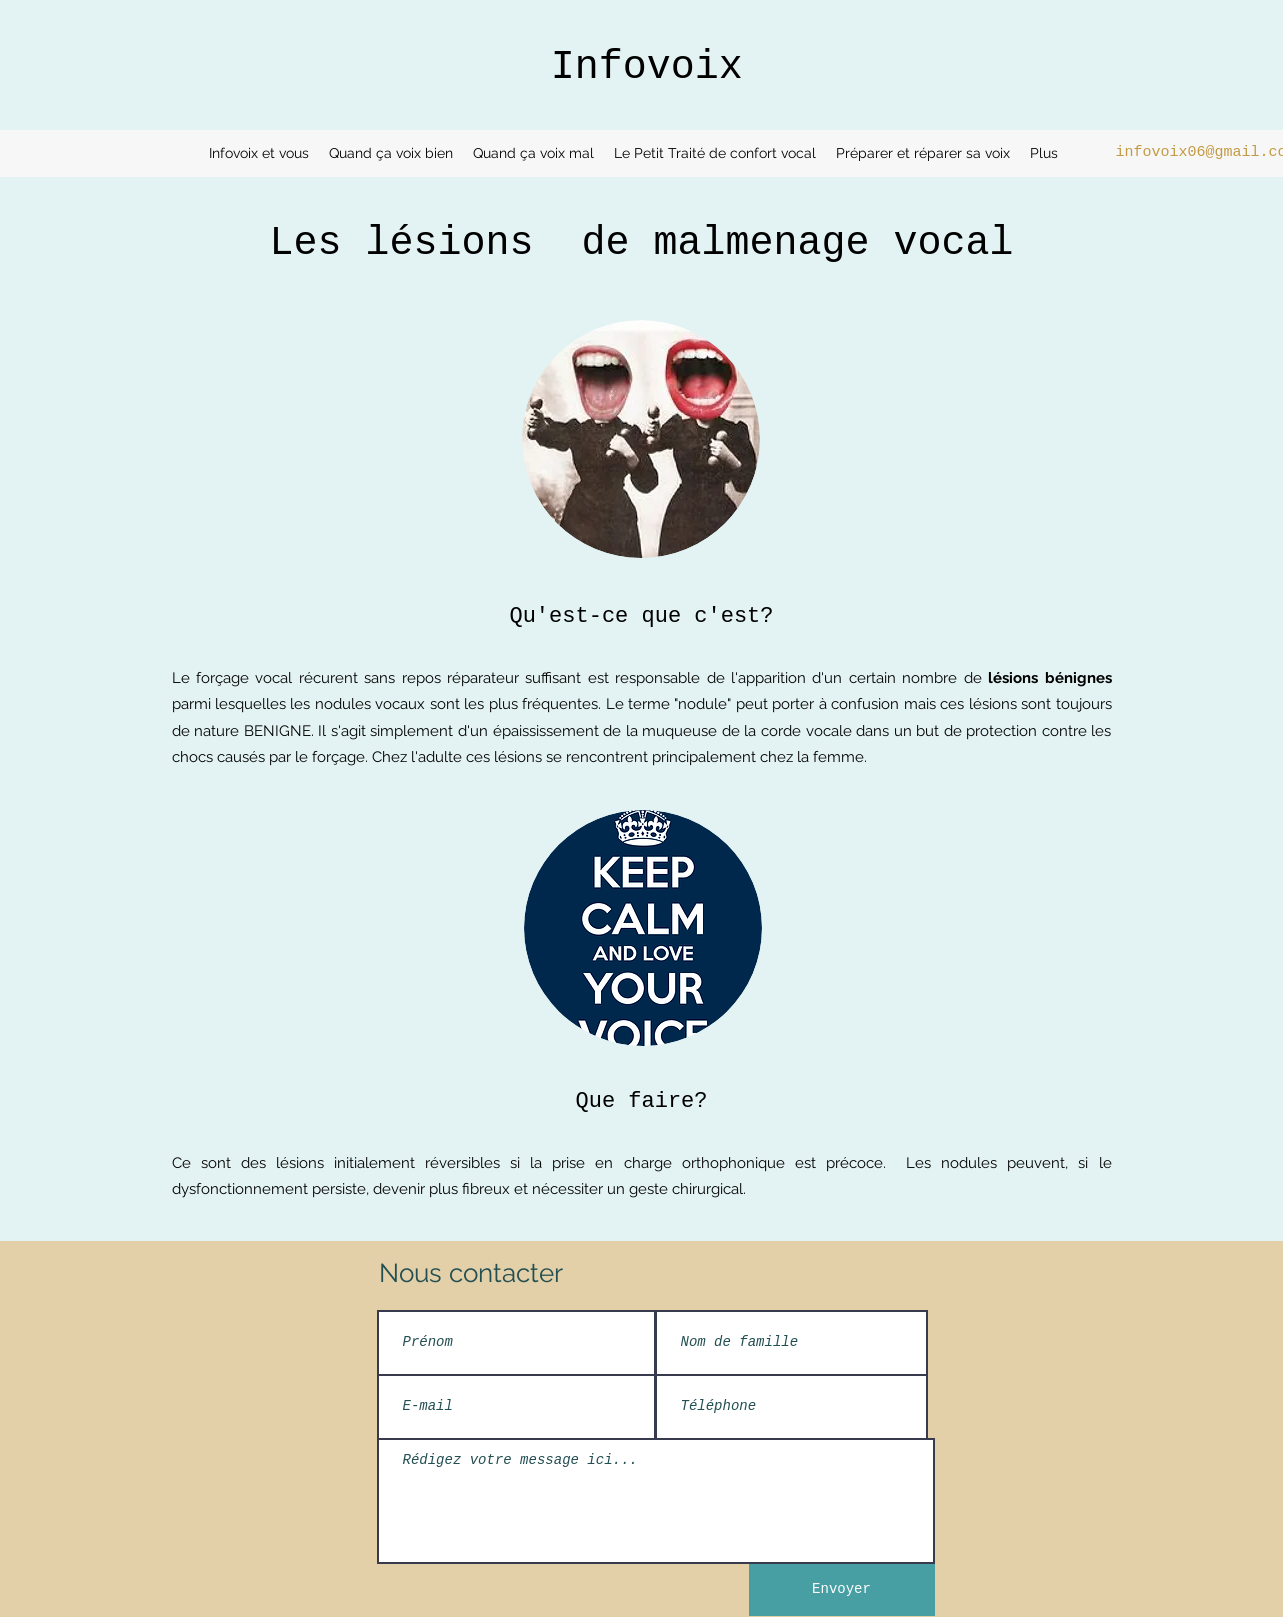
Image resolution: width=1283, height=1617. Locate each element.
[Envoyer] (842, 1590)
